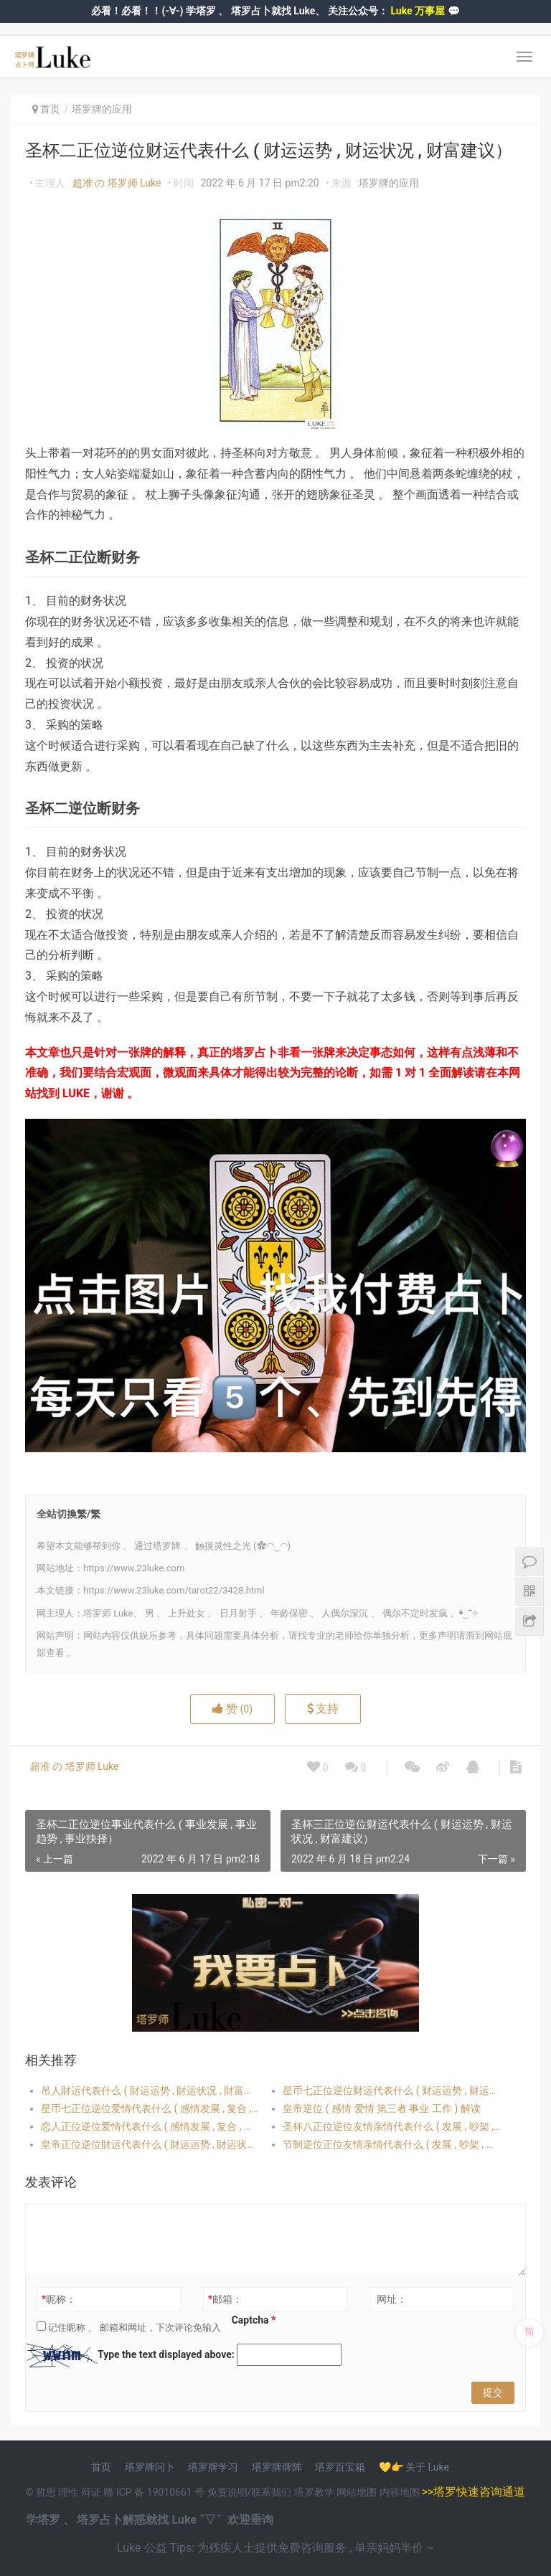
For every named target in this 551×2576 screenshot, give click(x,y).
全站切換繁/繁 (68, 1514)
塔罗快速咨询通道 (479, 2492)
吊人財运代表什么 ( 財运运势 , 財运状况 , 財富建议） (150, 2090)
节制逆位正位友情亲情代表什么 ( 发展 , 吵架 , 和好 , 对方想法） (392, 2144)
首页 (50, 109)
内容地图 (400, 2492)
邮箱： (225, 2299)
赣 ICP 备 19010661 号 (153, 2492)
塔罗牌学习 (213, 2467)
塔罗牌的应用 (102, 109)
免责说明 (227, 2492)
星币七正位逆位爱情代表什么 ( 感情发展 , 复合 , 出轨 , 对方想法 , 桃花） (150, 2108)
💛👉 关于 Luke (414, 2467)
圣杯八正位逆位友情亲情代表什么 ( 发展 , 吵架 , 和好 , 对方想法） (392, 2126)
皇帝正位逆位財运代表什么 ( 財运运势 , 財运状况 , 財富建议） (150, 2144)
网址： (392, 2299)
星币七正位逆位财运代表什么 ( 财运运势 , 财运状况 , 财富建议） (392, 2090)
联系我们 (271, 2492)
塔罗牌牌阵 (277, 2467)
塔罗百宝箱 (340, 2467)
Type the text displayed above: (166, 2354)
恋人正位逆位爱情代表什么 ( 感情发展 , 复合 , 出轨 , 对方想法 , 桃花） (150, 2126)
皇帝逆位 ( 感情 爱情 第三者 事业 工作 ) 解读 (381, 2108)
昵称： (59, 2299)
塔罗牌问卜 (150, 2467)
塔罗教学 (315, 2492)
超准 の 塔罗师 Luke (116, 183)
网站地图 (357, 2492)
